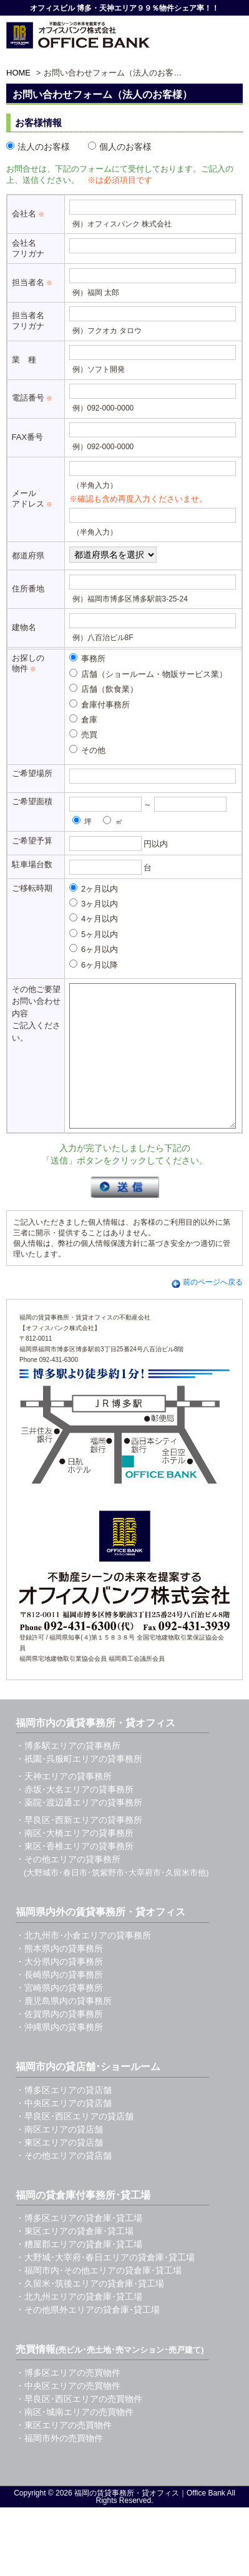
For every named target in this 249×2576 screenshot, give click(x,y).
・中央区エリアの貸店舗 (64, 2131)
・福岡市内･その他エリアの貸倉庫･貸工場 (99, 2298)
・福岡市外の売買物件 (59, 2466)
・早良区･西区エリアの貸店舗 (75, 2144)
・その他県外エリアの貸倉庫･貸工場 (88, 2338)
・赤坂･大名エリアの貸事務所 (75, 1817)
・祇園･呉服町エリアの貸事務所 (79, 1787)
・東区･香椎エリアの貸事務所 (75, 1874)
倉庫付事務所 (99, 704)
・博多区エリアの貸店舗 (64, 2118)
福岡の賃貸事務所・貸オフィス (126, 2521)
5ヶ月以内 (94, 934)
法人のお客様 (38, 147)
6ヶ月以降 (94, 965)
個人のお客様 (120, 147)
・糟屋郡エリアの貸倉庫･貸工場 (79, 2272)
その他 (87, 750)
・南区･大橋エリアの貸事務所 (75, 1861)
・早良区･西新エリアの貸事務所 (79, 1848)
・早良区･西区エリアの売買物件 (79, 2427)
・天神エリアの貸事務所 (64, 1804)
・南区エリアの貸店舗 (59, 2157)
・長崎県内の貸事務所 (59, 2003)
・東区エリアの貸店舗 (59, 2170)
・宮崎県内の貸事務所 (59, 2016)
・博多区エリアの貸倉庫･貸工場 (79, 2246)
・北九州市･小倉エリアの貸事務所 (83, 1963)
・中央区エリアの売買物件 (68, 2414)
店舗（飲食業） (104, 689)
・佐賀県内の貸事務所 (59, 2042)
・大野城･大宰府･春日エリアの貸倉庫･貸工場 (105, 2285)
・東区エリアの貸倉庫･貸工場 (75, 2259)
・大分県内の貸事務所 (59, 1990)
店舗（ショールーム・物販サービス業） (148, 674)
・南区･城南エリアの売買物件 (75, 2440)
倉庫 (83, 719)
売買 (83, 734)
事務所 (87, 658)
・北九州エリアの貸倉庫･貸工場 (79, 2325)
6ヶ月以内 (94, 949)
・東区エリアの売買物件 (64, 2453)
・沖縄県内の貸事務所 (59, 2055)
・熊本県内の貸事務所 (59, 1976)
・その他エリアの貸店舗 (64, 2184)
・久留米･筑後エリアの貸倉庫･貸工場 (90, 2311)
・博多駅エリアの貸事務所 (68, 1774)
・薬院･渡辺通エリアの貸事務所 (79, 1830)
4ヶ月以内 (94, 918)
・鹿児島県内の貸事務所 (64, 2029)
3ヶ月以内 (94, 903)
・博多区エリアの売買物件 (68, 2401)
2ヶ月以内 (94, 888)
